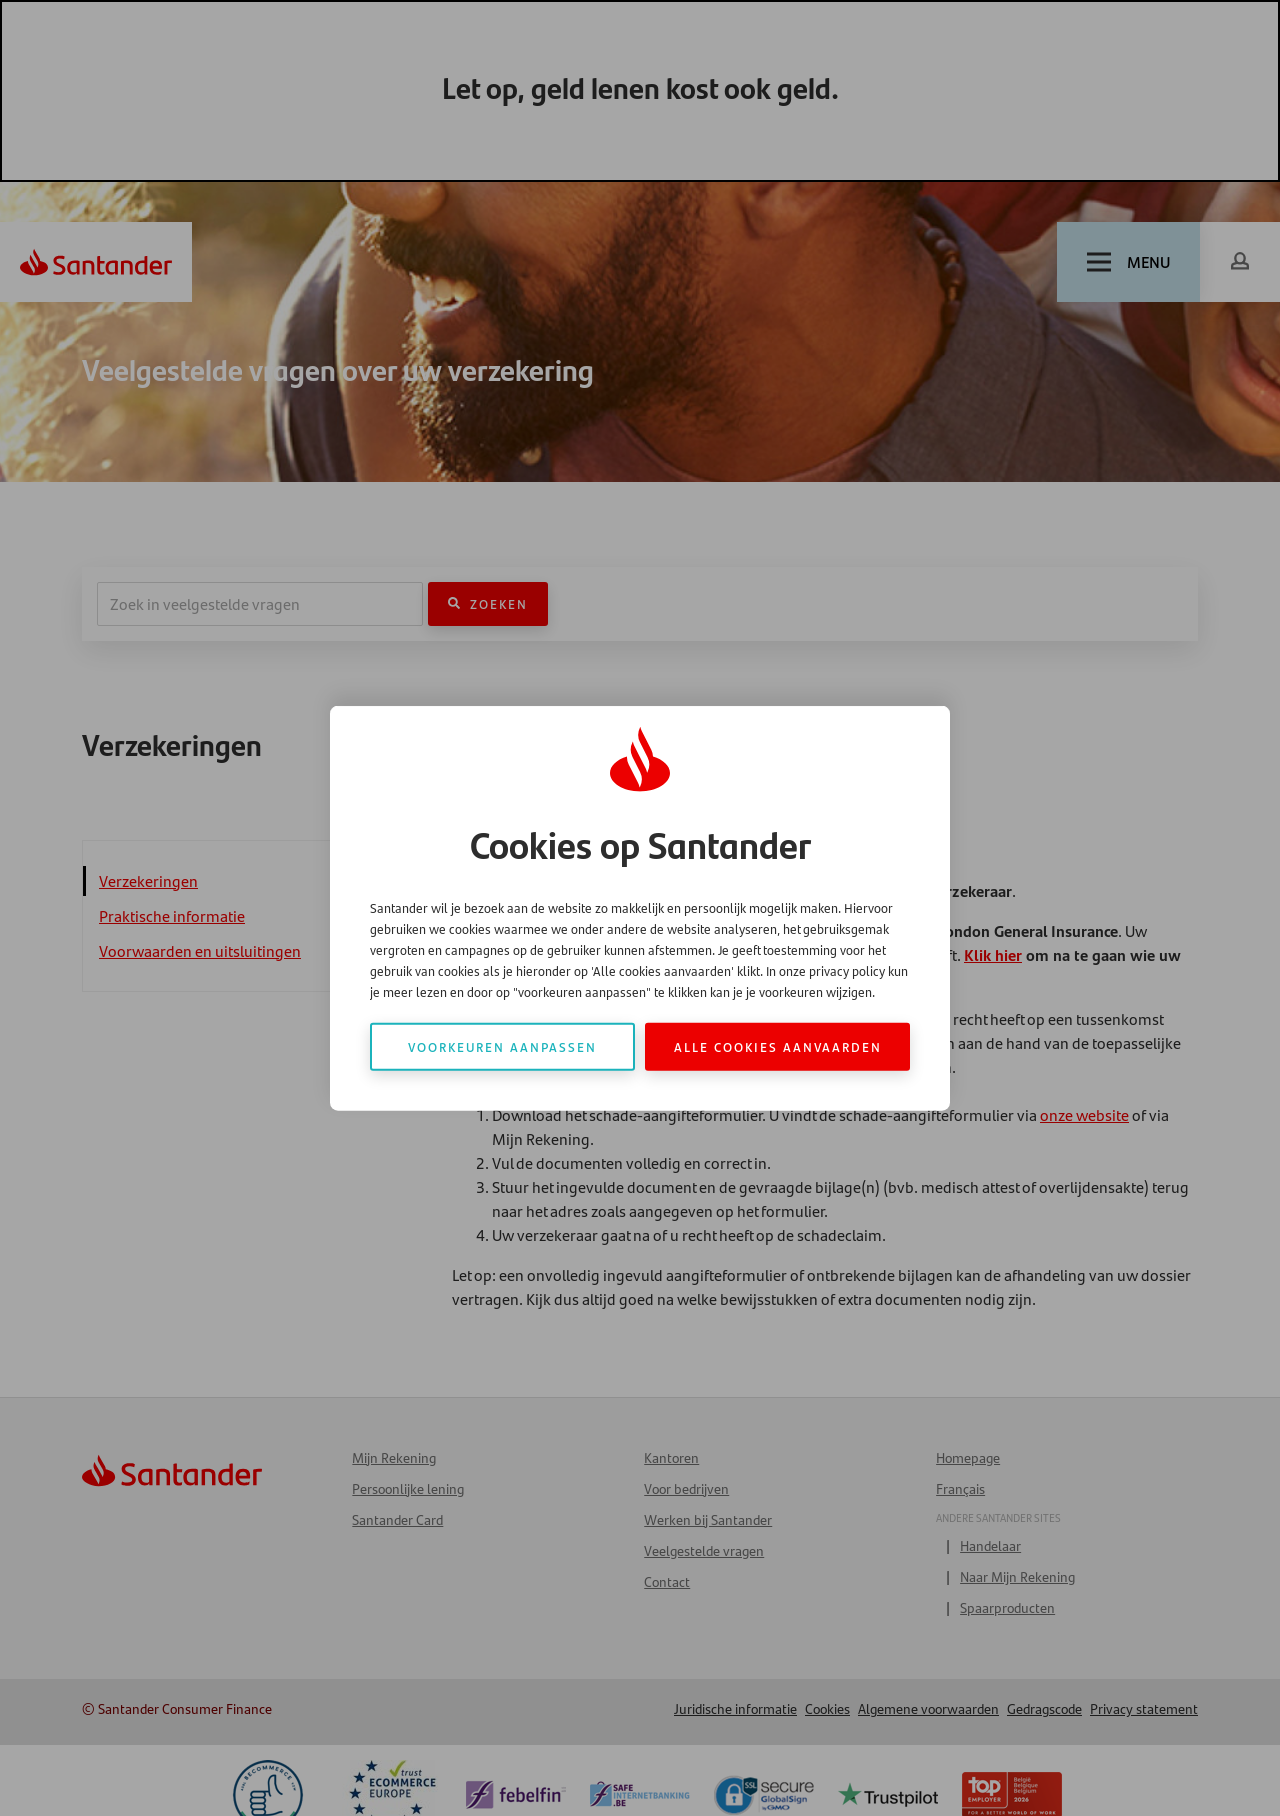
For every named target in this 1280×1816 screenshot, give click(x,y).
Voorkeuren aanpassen (502, 1045)
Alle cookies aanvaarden (778, 1045)
